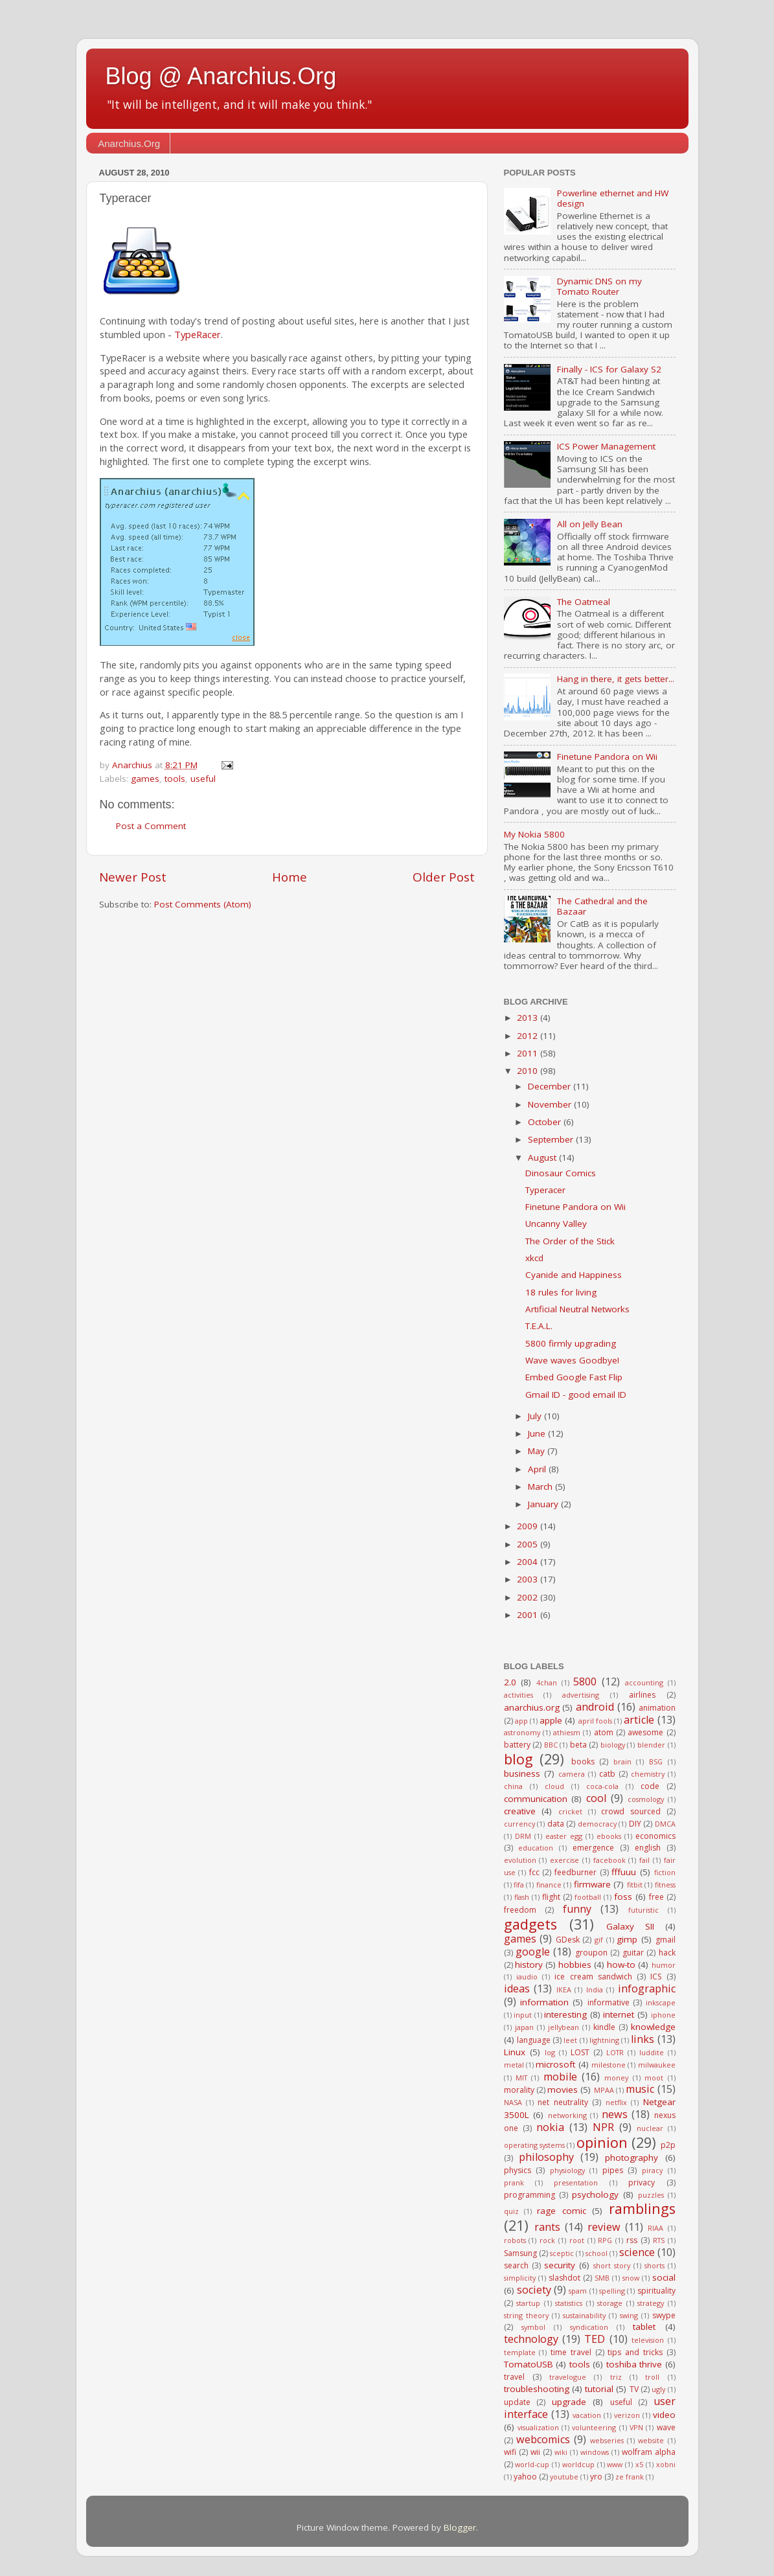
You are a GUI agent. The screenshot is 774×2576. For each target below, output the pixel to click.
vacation (587, 2415)
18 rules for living (561, 1292)
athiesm (566, 1732)
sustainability (584, 2315)
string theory (526, 2315)
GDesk (568, 1939)
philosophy (546, 2157)
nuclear (650, 2128)
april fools (595, 1721)
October (545, 1122)
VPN (636, 2427)
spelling (612, 2291)
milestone (608, 2064)
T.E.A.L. (538, 1326)
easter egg (563, 1836)
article (639, 1720)
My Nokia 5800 (534, 834)
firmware (592, 1884)
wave (666, 2427)
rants (547, 2227)
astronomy (522, 1732)
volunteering (594, 2427)
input (523, 2015)
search (516, 2265)
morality (519, 2089)
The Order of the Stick (570, 1241)
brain (622, 1761)
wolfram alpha (649, 2451)
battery (517, 1744)
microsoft (555, 2064)
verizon (627, 2415)
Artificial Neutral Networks (577, 1309)
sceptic (562, 2253)
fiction (665, 1872)
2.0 (510, 1682)
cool (596, 1798)
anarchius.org (532, 1707)
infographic (647, 1988)
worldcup (578, 2464)
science (637, 2252)
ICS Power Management (606, 446)
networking (567, 2115)
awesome (645, 1732)
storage (609, 2303)
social (664, 2277)
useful (203, 778)
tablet (644, 2326)
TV (634, 2389)
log (550, 2052)
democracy (597, 1824)
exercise (564, 1860)
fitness (665, 1884)
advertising (580, 1695)
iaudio (527, 1976)
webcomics (543, 2439)
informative (608, 2002)
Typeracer (545, 1190)
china (513, 1786)
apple (551, 1720)
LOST (580, 2052)
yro (596, 2476)
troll (652, 2377)
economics (655, 1835)
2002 (528, 1597)
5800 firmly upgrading (570, 1343)
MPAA (604, 2090)
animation (657, 1707)
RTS (659, 2240)
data (555, 1823)
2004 (528, 1561)
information (544, 2002)
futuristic (643, 1910)
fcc (534, 1872)
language (534, 2040)
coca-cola (602, 1786)
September (552, 1139)
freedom (520, 1909)
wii (535, 2451)
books (583, 1761)
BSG (656, 1761)
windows (594, 2452)
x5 (639, 2464)
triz (616, 2377)
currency (519, 1824)
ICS (655, 1976)
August (543, 1157)
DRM (523, 1836)
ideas (517, 1988)
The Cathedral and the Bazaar (602, 906)
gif (599, 1939)
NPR (603, 2127)
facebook (609, 1860)
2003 (528, 1579)
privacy (641, 2182)
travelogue (567, 2377)
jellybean (563, 2027)
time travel (571, 2352)
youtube (564, 2476)
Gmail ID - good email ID (575, 1394)
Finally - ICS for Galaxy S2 (609, 369)
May (537, 1451)
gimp (627, 1939)
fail (644, 1860)
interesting (565, 2014)
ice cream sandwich (593, 1976)
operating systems (534, 2145)
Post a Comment (151, 826)
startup (528, 2303)
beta (578, 1744)
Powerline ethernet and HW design (612, 198)
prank (514, 2182)
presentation (576, 2182)
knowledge (653, 2027)
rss (631, 2240)
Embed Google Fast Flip (573, 1377)
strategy (650, 2303)
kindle (604, 2027)
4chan (546, 1682)
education (535, 1847)
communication (535, 1799)
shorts (654, 2265)
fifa (519, 1884)
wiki (560, 2452)
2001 (528, 1615)
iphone (663, 2015)
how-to (621, 1964)
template (520, 2352)
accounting (644, 1682)
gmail (665, 1939)
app (521, 1721)
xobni (666, 2464)
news (615, 2114)
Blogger (460, 2527)
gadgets (530, 1924)
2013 (528, 1017)
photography (631, 2157)
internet (618, 2014)
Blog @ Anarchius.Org (221, 76)
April (538, 1469)
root (576, 2240)
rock (547, 2240)
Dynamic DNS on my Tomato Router (599, 286)
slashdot (564, 2277)
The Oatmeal (583, 602)
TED (594, 2339)
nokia (550, 2127)
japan (524, 2027)
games (145, 778)
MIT (521, 2077)
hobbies (574, 1964)
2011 (528, 1053)
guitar (633, 1952)
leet (570, 2040)
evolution (520, 1860)
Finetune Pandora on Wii (607, 756)
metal (514, 2064)
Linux (514, 2052)
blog (518, 1759)
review (603, 2227)
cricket (570, 1811)
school (597, 2253)
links (642, 2039)
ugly (658, 2389)
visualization (538, 2427)
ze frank (629, 2476)
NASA (513, 2102)
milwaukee (657, 2064)
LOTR (615, 2052)
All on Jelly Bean (589, 524)
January (544, 1504)
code (650, 1786)
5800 (585, 1681)
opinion (602, 2142)
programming (529, 2194)
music (640, 2089)
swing (629, 2315)
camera (571, 1774)
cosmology (646, 1799)
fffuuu (623, 1872)
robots (515, 2240)
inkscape (661, 2002)
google (533, 1951)
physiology (567, 2170)
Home (289, 877)
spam (578, 2291)
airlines (642, 1694)
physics (517, 2170)
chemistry (648, 1774)
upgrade (569, 2402)
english (648, 1847)
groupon (591, 1952)
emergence (593, 1847)
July (536, 1416)
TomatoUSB (528, 2364)
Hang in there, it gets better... (615, 679)
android (595, 1707)
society (534, 2290)
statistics (568, 2303)
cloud (554, 1786)
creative (520, 1811)
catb (607, 1773)
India (594, 1989)
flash (521, 1897)
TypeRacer (197, 334)
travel (514, 2376)
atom (603, 1732)
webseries (607, 2440)
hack (667, 1952)
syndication (589, 2327)
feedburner (575, 1872)
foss (623, 1896)
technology (531, 2339)
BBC (551, 1745)
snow (630, 2278)
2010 (528, 1071)
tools (175, 778)
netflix (616, 2102)
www (614, 2464)
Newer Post (132, 877)
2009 (528, 1526)
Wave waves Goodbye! (572, 1360)
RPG (605, 2240)
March (541, 1486)
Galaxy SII (630, 1926)
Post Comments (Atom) (202, 904)
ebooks (609, 1836)
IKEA (563, 1989)
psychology (595, 2194)
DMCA (665, 1824)
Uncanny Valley (556, 1223)
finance (549, 1884)
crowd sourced (631, 1811)
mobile (560, 2076)
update (517, 2402)
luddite (651, 2052)
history (529, 1964)
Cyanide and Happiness (573, 1275)
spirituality (656, 2290)
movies (562, 2089)
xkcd (534, 1258)
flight (551, 1896)
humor (664, 1965)
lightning (604, 2040)
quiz (511, 2211)
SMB (602, 2278)
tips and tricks (635, 2352)
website (651, 2440)
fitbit (635, 1884)
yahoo (525, 2476)
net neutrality (562, 2102)
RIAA (655, 2228)
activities (518, 1695)
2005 (528, 1544)
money (616, 2077)
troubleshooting (536, 2389)
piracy (652, 2170)
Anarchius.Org (129, 143)
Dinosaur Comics (560, 1173)
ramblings (642, 2208)
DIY (635, 1823)
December (550, 1086)
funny (577, 1909)
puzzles (651, 2195)
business (522, 1773)
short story (611, 2265)
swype (664, 2315)
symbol (533, 2327)
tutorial (599, 2389)
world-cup (532, 2464)
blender (651, 1745)
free (656, 1896)
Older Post (444, 877)
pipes (612, 2170)
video (664, 2415)
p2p (668, 2144)
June (538, 1433)
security (559, 2265)
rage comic (561, 2211)
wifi (510, 2451)
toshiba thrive (634, 2364)
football (588, 1897)
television (648, 2340)
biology (612, 1745)
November (551, 1104)
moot (653, 2077)
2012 (528, 1036)
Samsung (520, 2253)
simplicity (520, 2278)
